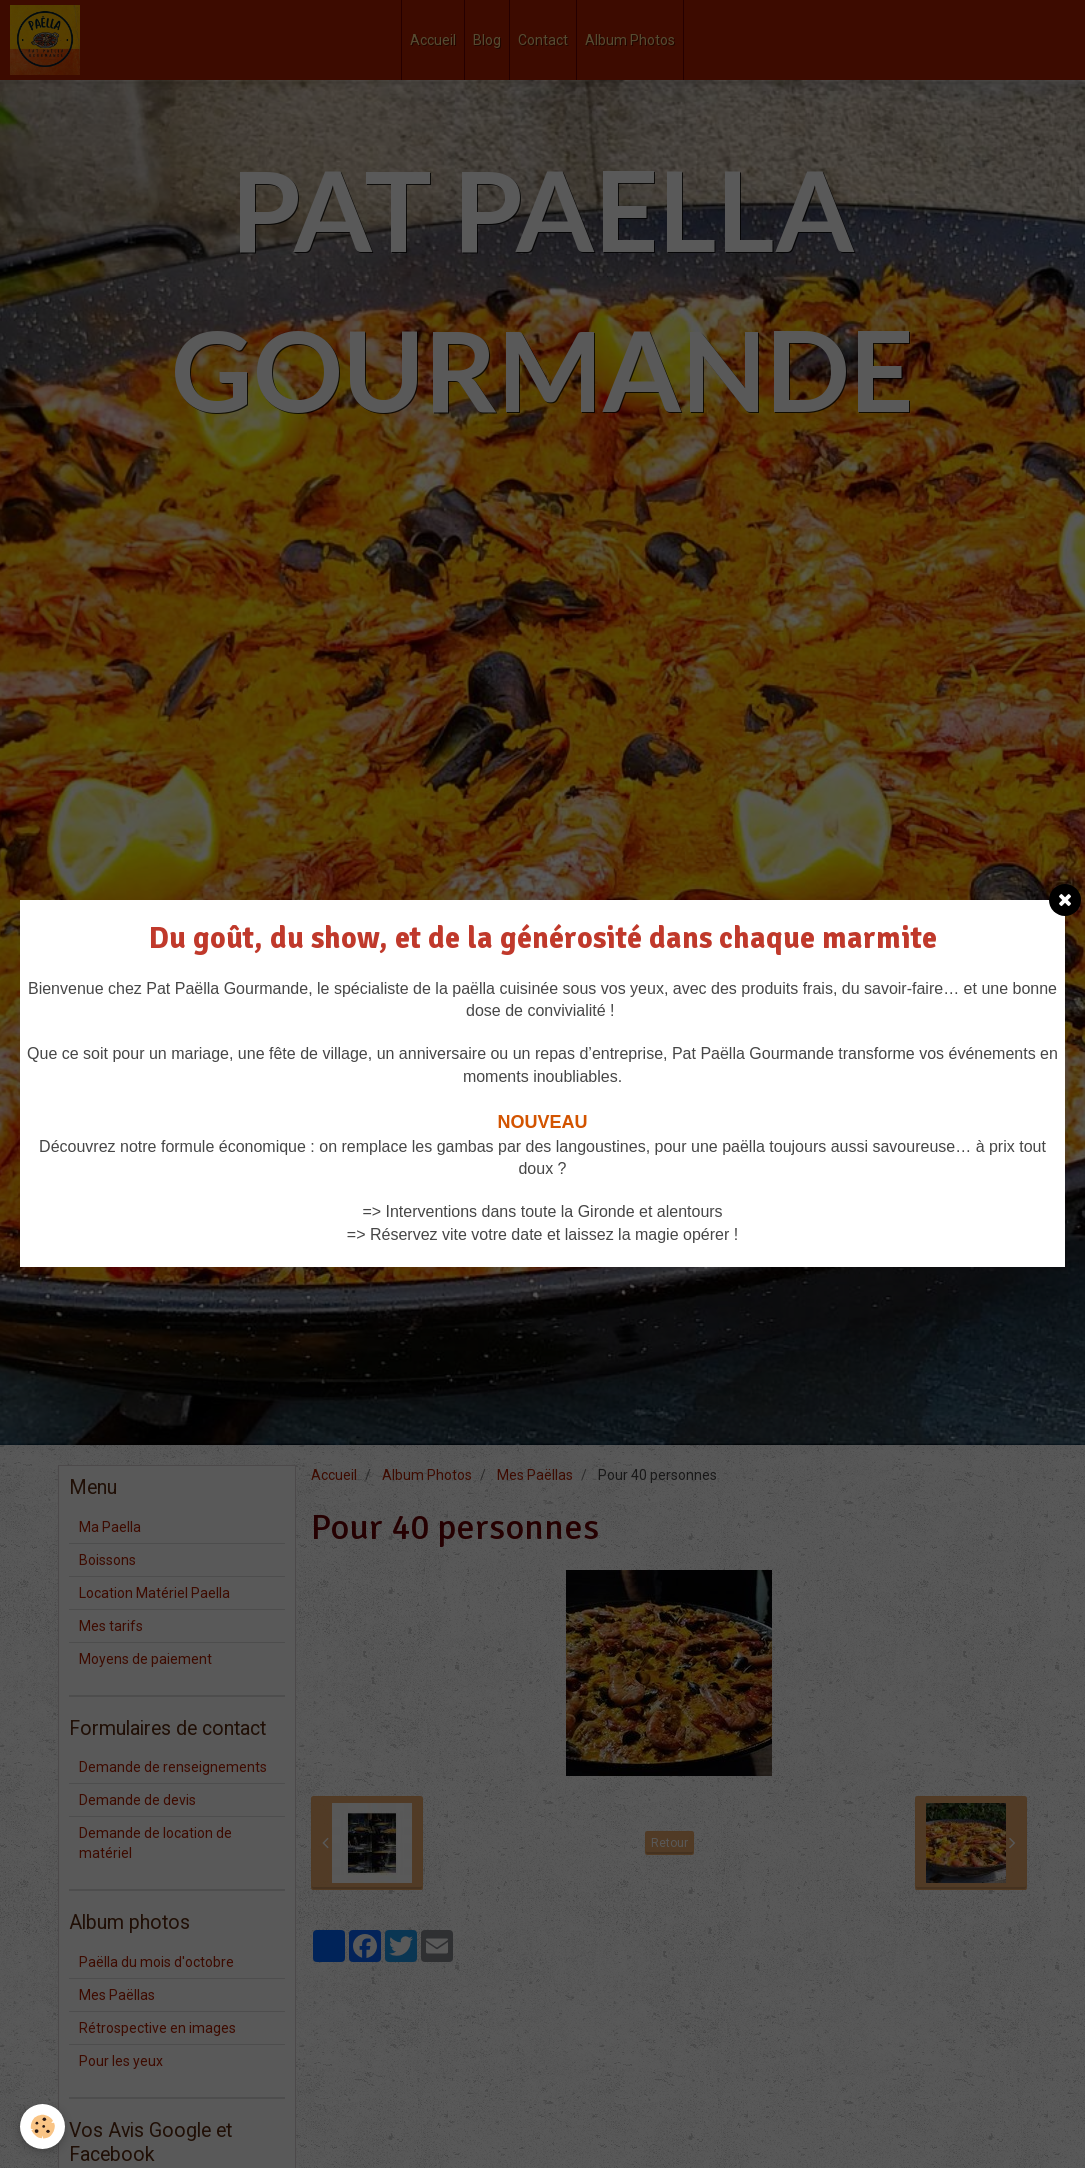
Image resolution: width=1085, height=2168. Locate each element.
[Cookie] (42, 2126)
